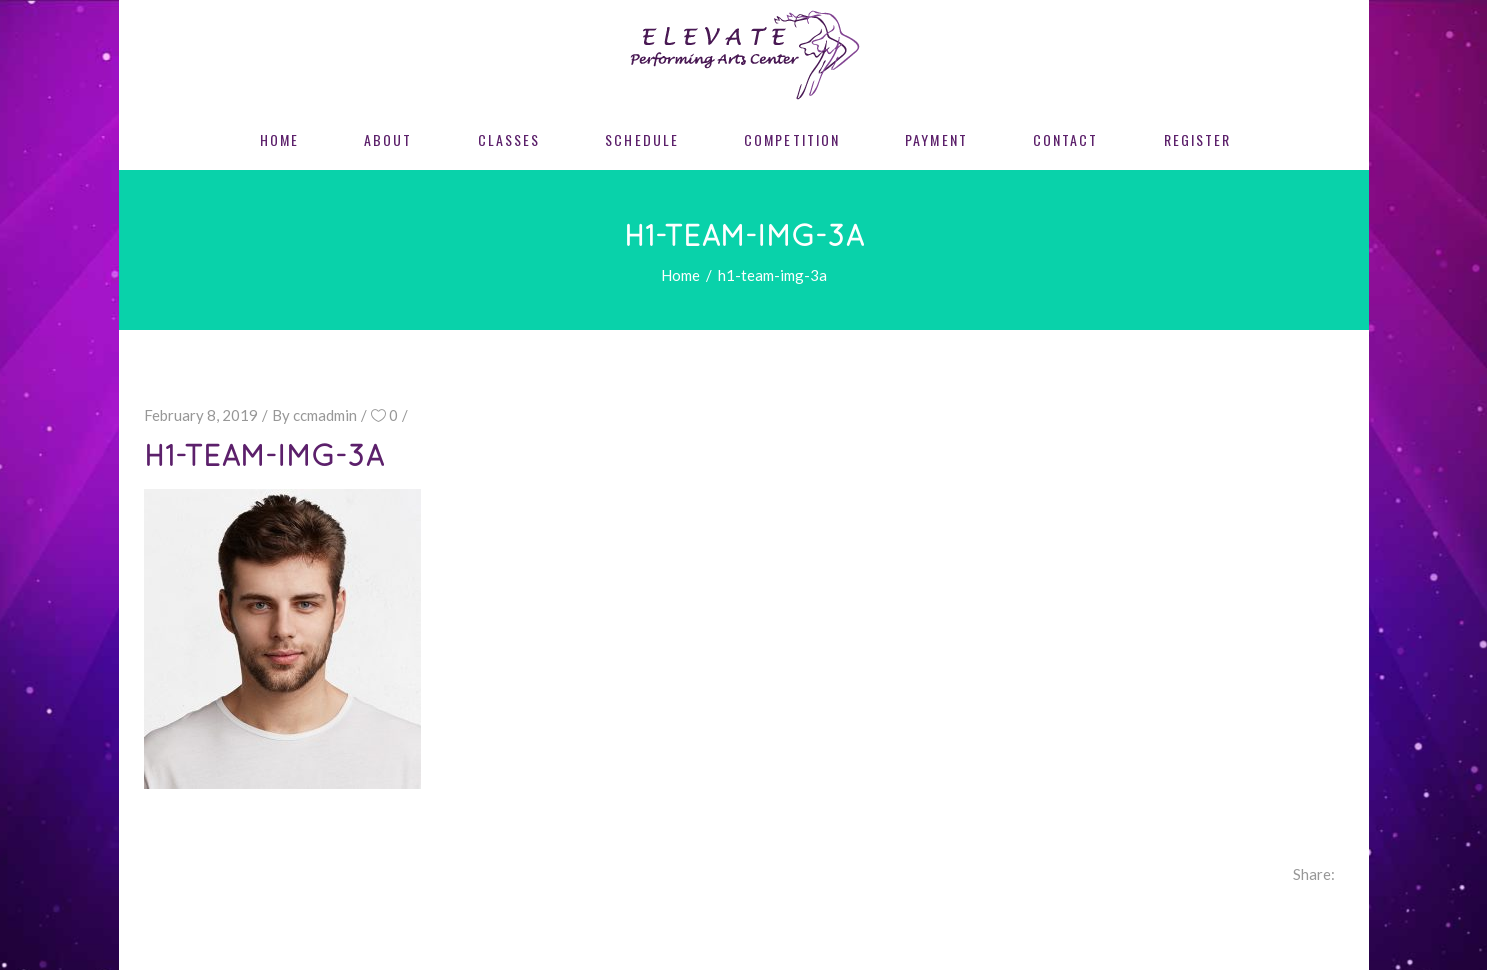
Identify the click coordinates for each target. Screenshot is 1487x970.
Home (680, 275)
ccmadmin (325, 415)
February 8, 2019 (201, 415)
